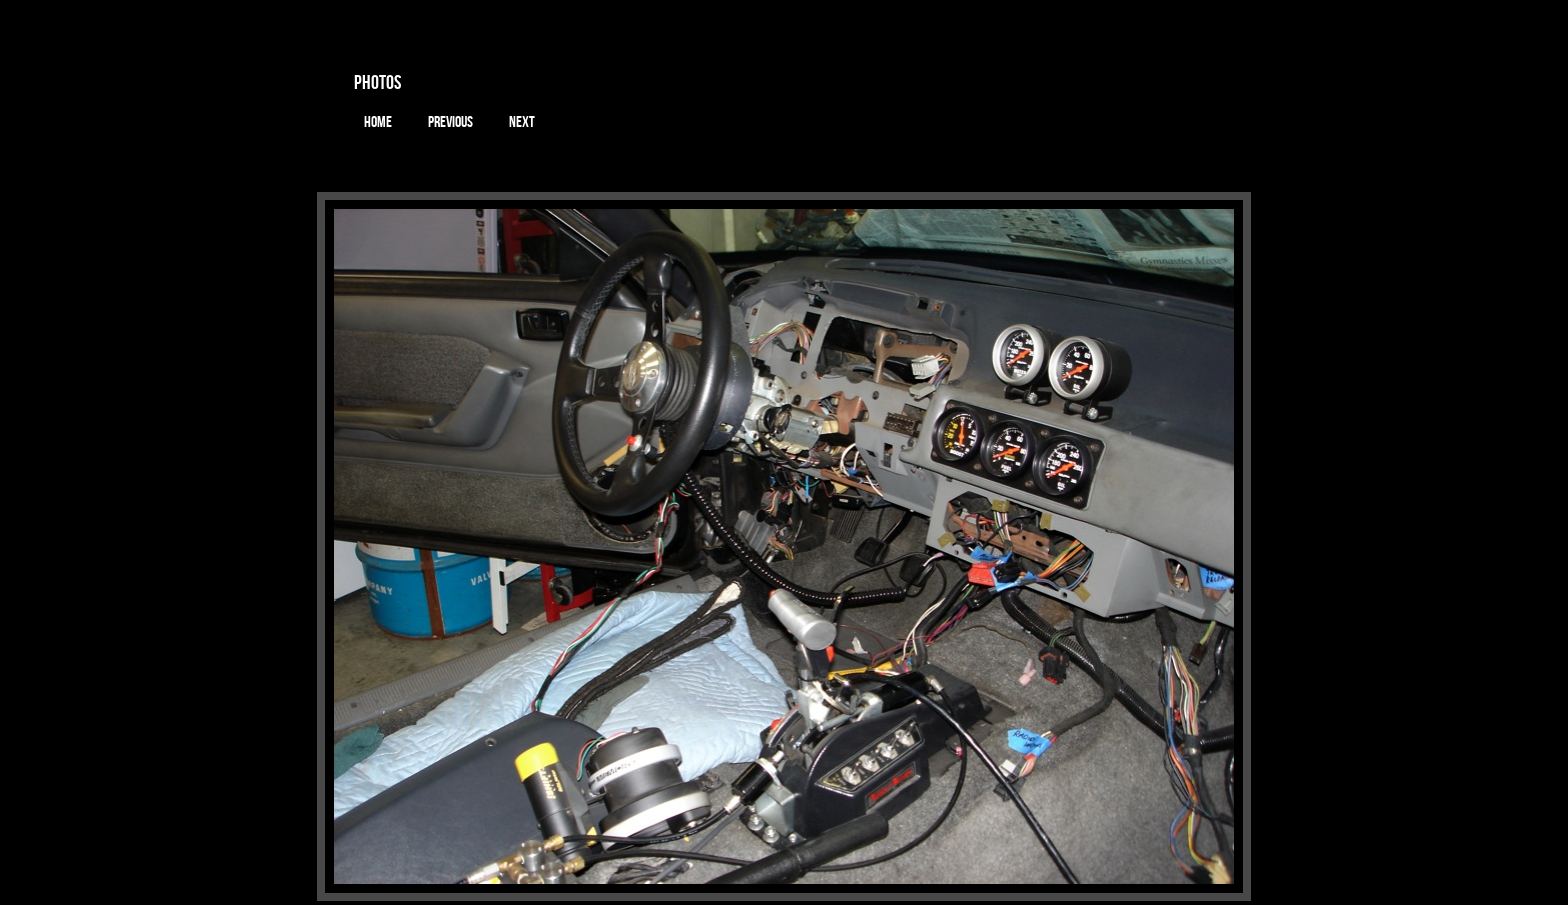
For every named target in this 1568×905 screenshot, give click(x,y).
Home (378, 122)
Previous (450, 122)
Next (522, 122)
